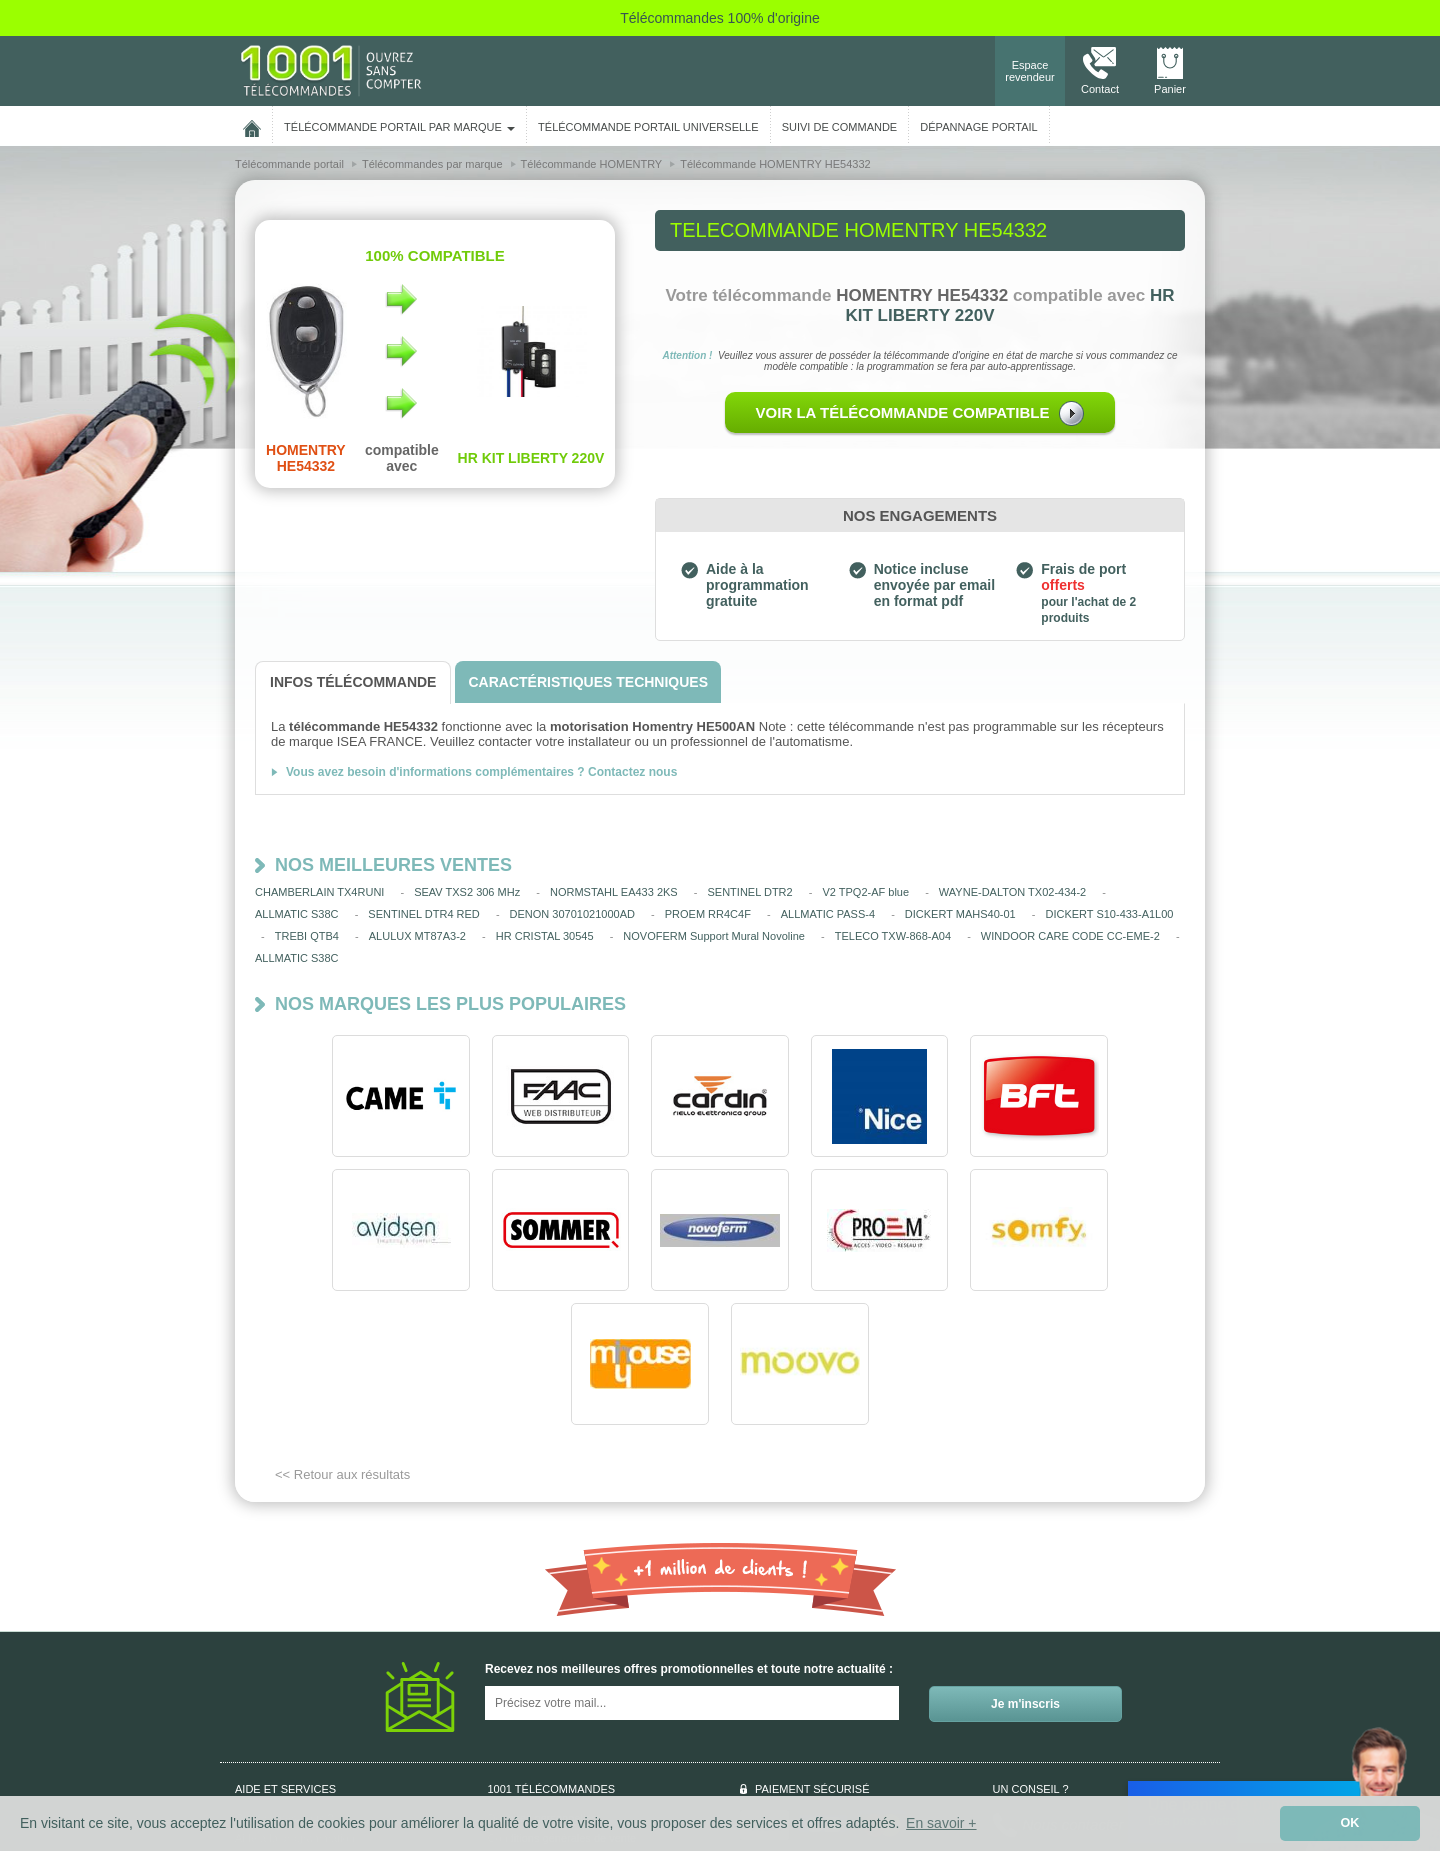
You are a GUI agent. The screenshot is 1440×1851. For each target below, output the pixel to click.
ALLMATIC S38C (297, 914)
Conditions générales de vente (562, 1704)
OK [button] (1350, 1823)
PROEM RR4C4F (708, 914)
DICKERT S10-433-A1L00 (1109, 914)
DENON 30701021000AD (572, 914)
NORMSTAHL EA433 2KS (614, 892)
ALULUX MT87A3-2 (417, 936)
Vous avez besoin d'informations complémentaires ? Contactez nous (481, 772)
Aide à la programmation (295, 1704)
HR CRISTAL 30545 (545, 936)
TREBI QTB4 (307, 936)
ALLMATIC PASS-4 (828, 914)
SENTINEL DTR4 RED (423, 914)
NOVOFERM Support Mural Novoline (714, 936)
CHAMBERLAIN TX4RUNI (319, 892)
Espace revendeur (1030, 71)
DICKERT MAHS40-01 (960, 914)
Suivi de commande (283, 1724)
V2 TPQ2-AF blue (865, 892)
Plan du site (516, 1744)
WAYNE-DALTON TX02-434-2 (1012, 892)
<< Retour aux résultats (342, 1340)
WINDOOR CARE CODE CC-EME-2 (1070, 936)
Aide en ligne (267, 1744)
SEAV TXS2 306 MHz (467, 892)
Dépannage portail (978, 127)
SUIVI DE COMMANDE (840, 127)
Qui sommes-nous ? (284, 1684)
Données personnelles (542, 1684)
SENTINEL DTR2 (750, 892)
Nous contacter (1073, 1690)
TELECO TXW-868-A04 (893, 936)
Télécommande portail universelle (648, 127)
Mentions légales (529, 1724)
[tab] (353, 682)
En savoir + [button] (941, 1823)
